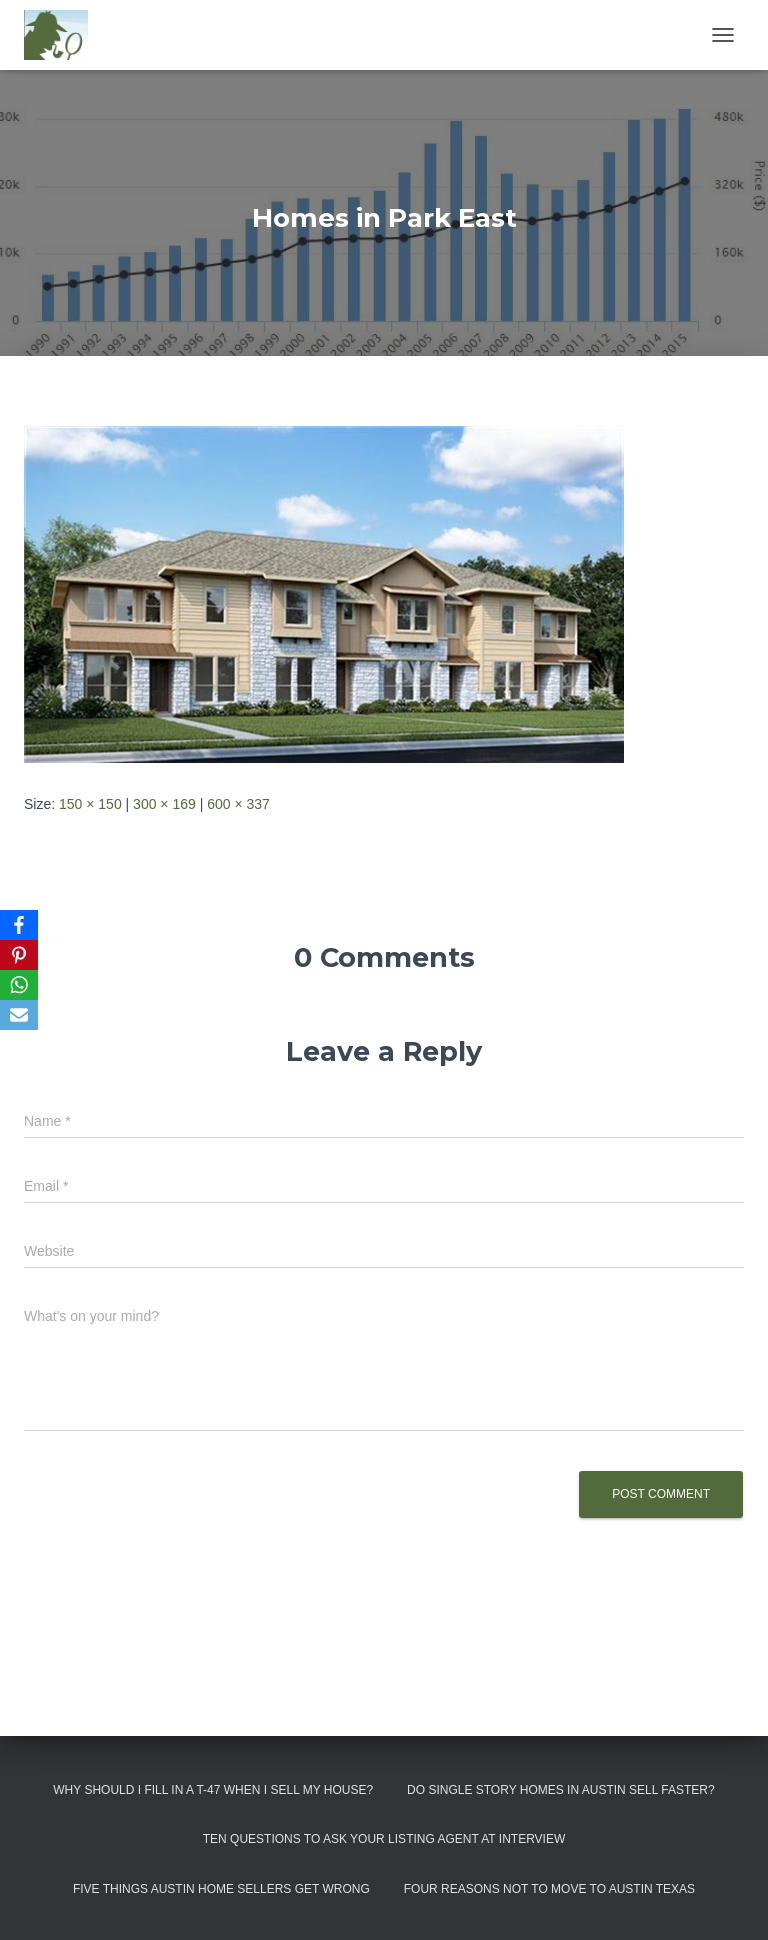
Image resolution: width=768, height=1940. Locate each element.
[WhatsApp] (19, 985)
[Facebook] (19, 925)
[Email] (19, 1015)
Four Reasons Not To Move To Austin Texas (549, 1889)
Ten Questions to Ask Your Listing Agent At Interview (384, 1839)
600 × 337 (238, 804)
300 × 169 (164, 804)
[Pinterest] (19, 955)
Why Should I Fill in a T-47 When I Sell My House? (213, 1790)
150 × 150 (90, 804)
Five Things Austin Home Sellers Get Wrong (221, 1889)
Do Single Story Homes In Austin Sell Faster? (561, 1790)
